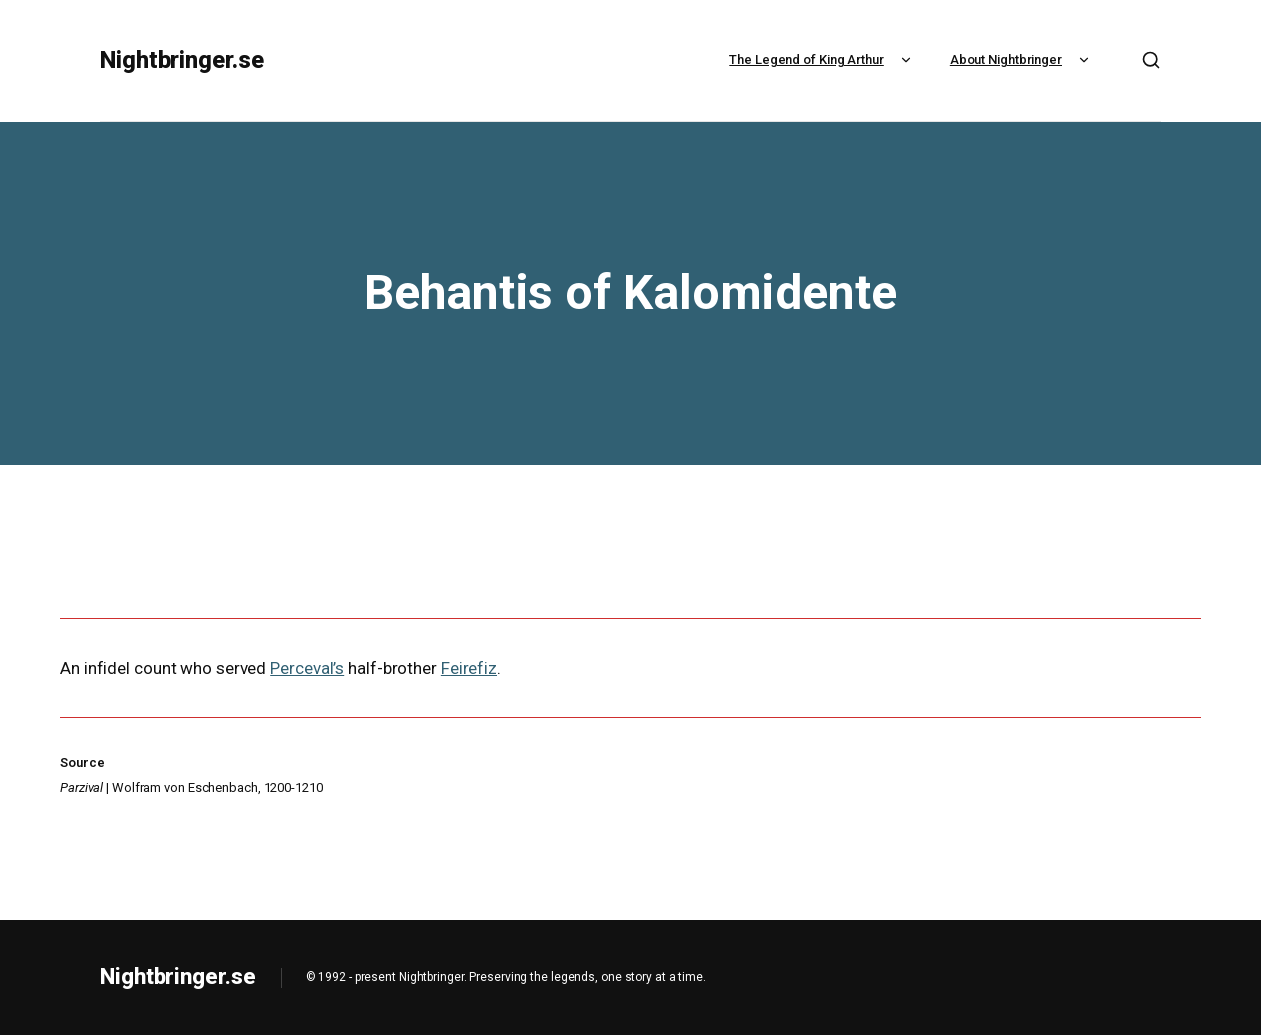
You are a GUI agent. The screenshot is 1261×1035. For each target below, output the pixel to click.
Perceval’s (307, 668)
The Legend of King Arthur (822, 59)
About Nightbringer (1022, 59)
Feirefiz (469, 668)
